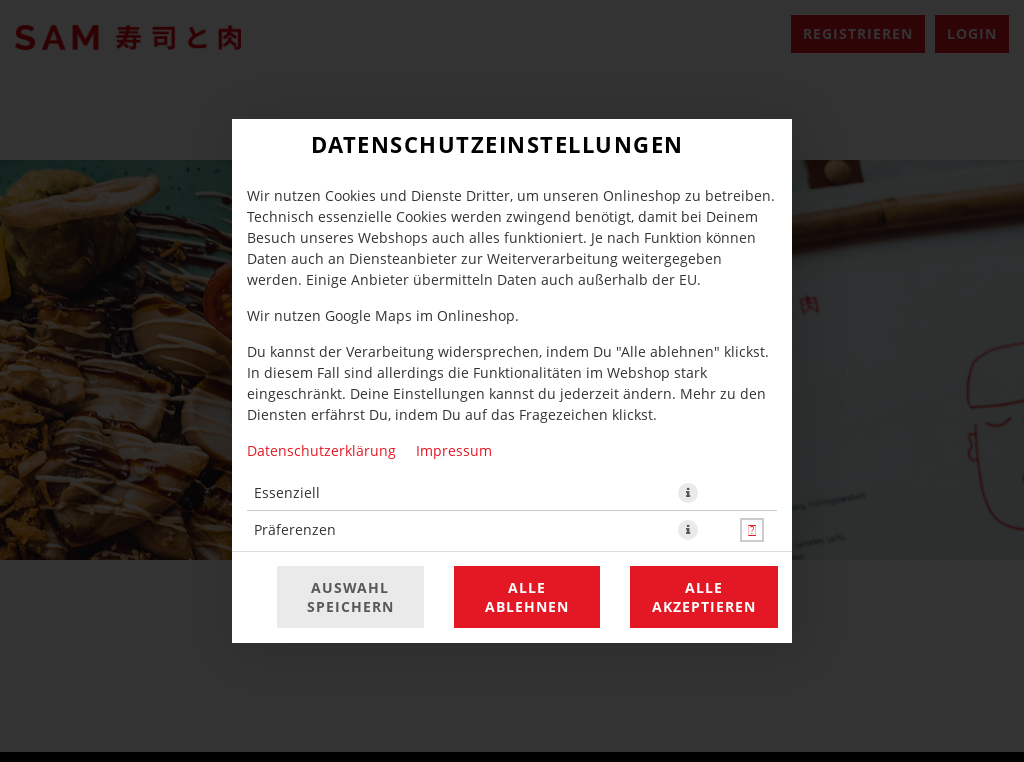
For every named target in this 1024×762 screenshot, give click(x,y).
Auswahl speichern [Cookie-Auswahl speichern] (350, 597)
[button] (688, 493)
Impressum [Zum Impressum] (454, 450)
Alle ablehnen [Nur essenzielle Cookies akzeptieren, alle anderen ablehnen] (527, 597)
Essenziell (287, 492)
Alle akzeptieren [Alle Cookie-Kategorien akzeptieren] (704, 597)
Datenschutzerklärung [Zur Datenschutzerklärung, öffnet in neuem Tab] (321, 450)
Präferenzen (295, 529)
